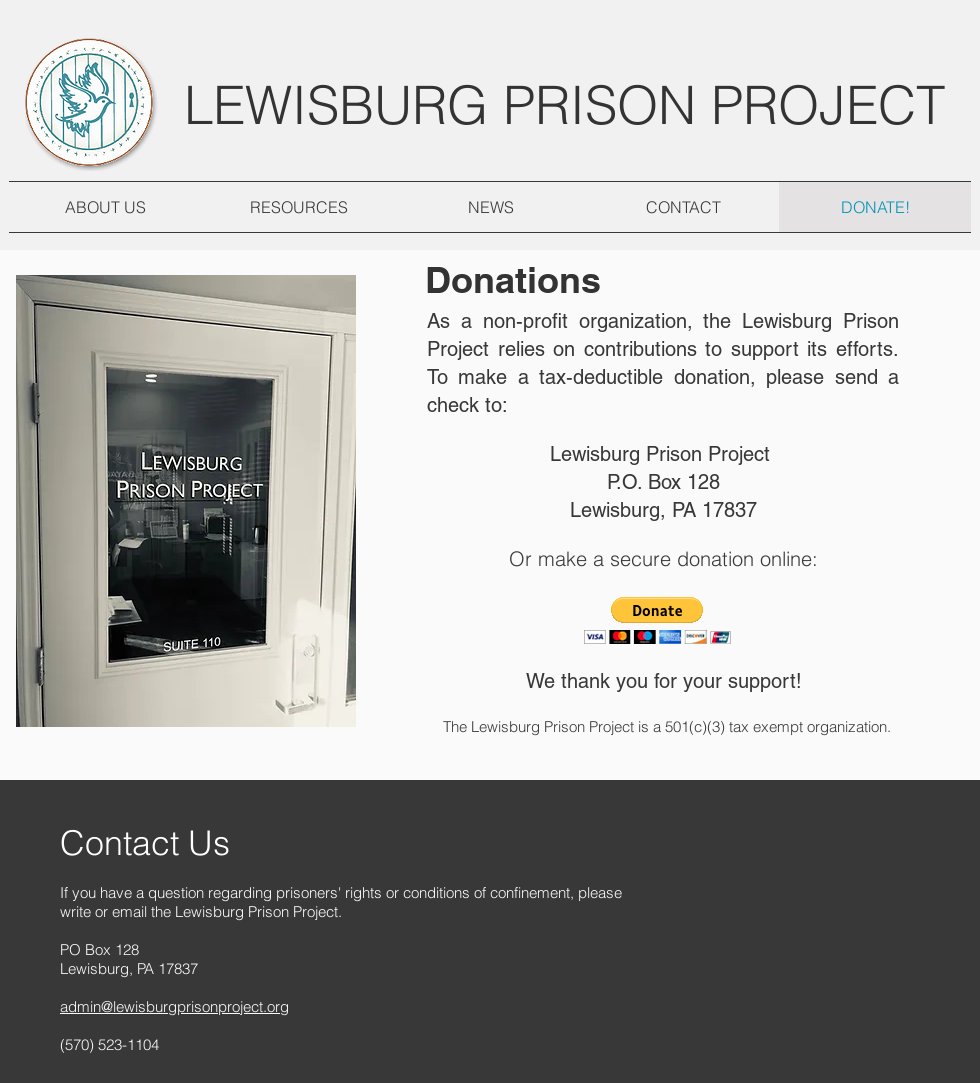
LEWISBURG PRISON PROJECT (564, 104)
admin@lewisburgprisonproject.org (174, 1006)
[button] (657, 620)
